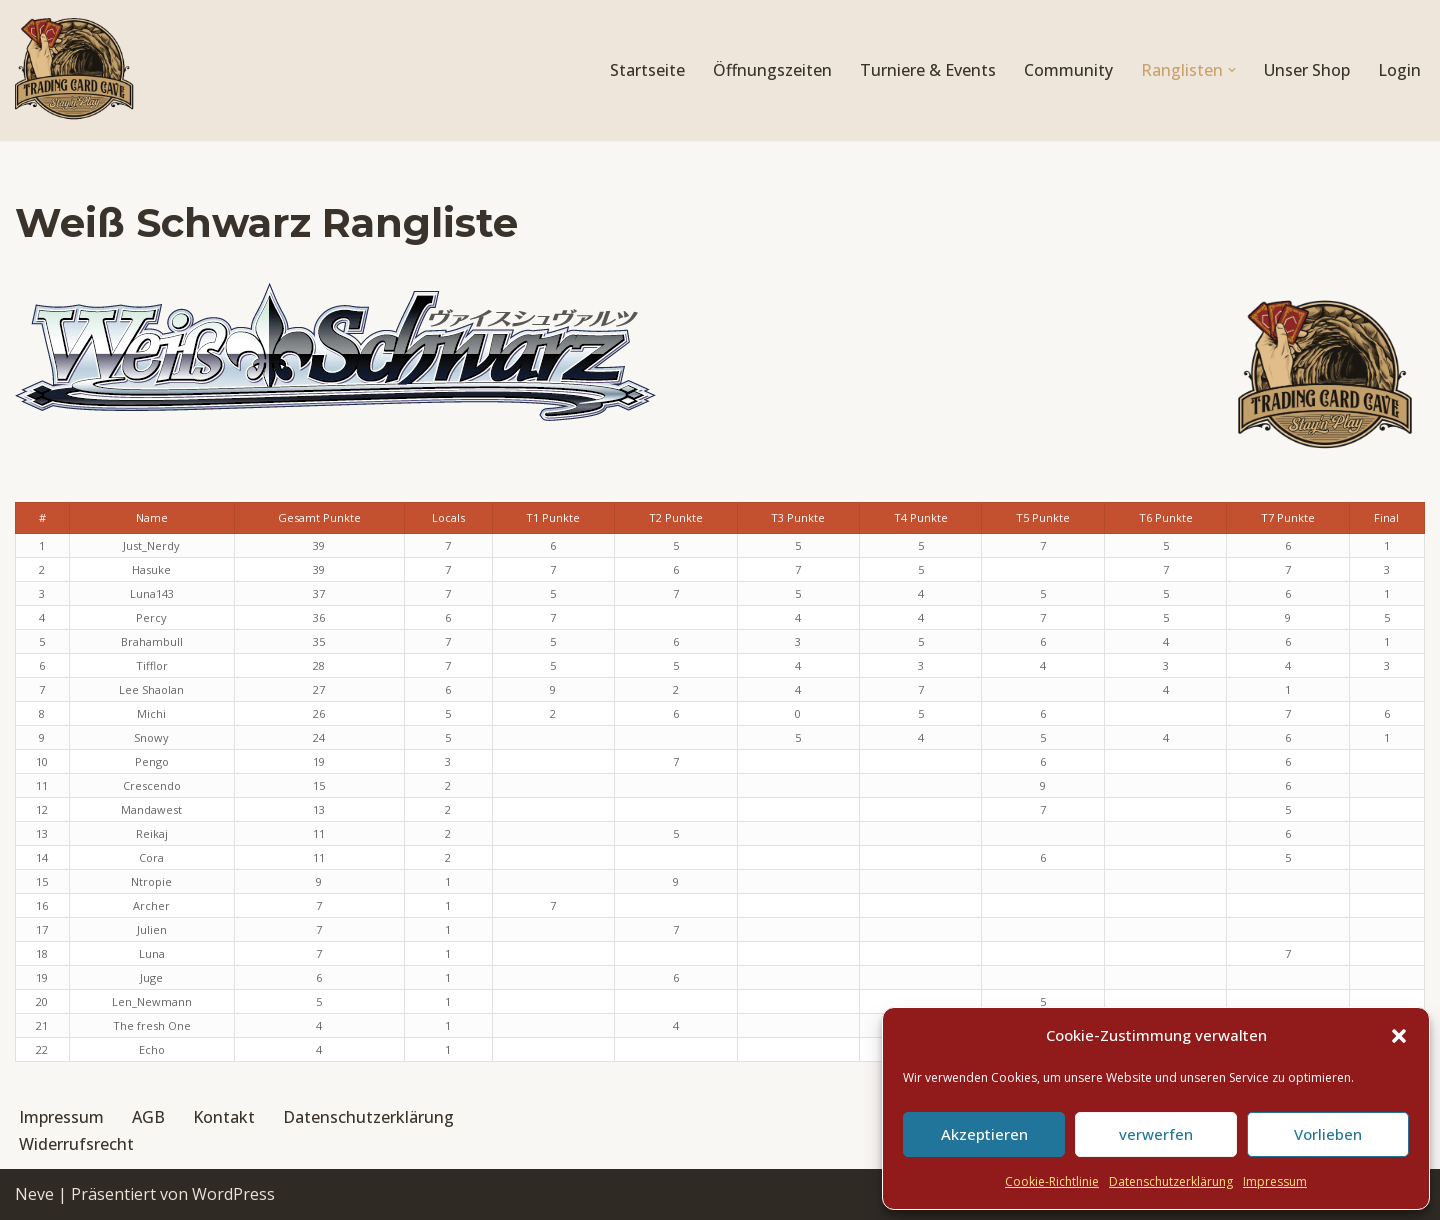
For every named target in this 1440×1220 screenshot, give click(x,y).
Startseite (647, 70)
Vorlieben (1328, 1134)
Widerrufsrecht (76, 1144)
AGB (148, 1117)
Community (1068, 70)
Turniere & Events (928, 70)
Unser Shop (1307, 70)
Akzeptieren (984, 1134)
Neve (34, 1194)
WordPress (233, 1194)
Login (1399, 70)
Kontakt (224, 1117)
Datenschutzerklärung (1171, 1181)
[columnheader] (151, 518)
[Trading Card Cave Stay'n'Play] (75, 70)
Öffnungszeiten (772, 70)
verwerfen (1156, 1134)
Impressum (1275, 1181)
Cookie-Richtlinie (1052, 1181)
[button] (1399, 1036)
